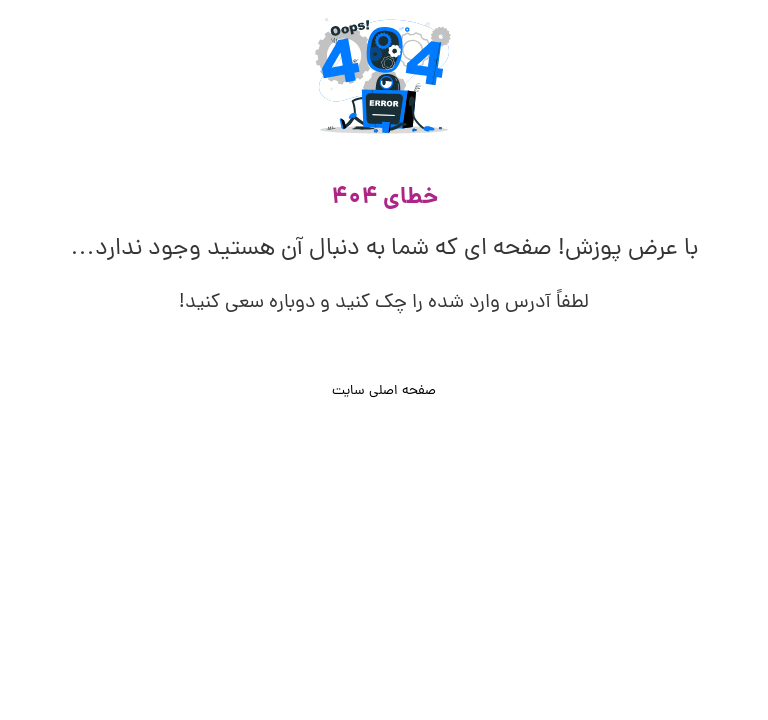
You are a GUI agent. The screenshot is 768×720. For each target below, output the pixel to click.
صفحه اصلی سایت (384, 391)
